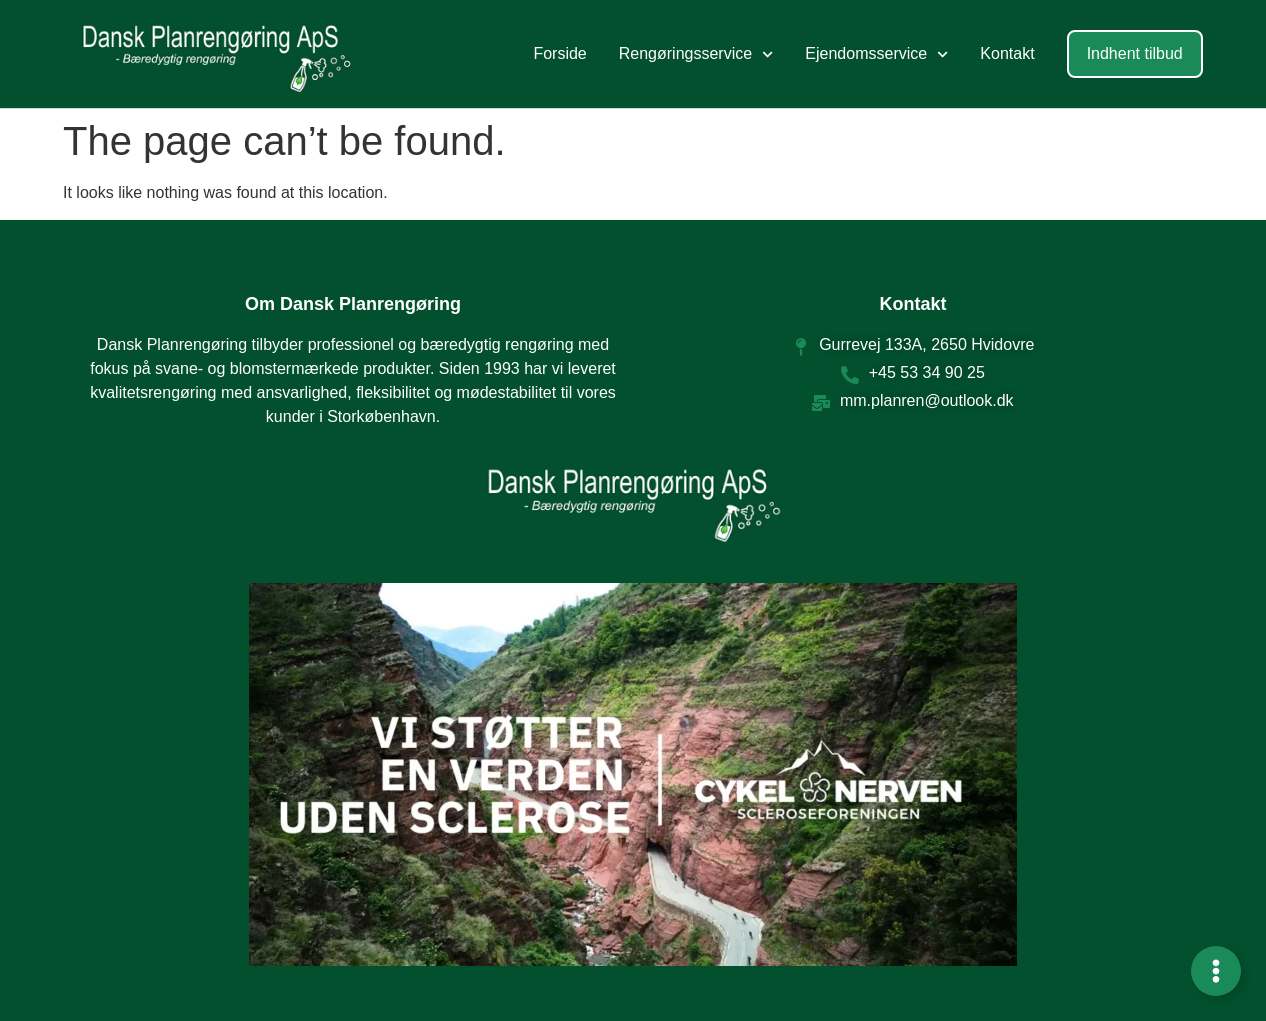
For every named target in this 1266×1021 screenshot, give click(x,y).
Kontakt (1007, 53)
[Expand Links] (1216, 971)
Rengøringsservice (696, 54)
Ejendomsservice (876, 54)
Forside (559, 53)
